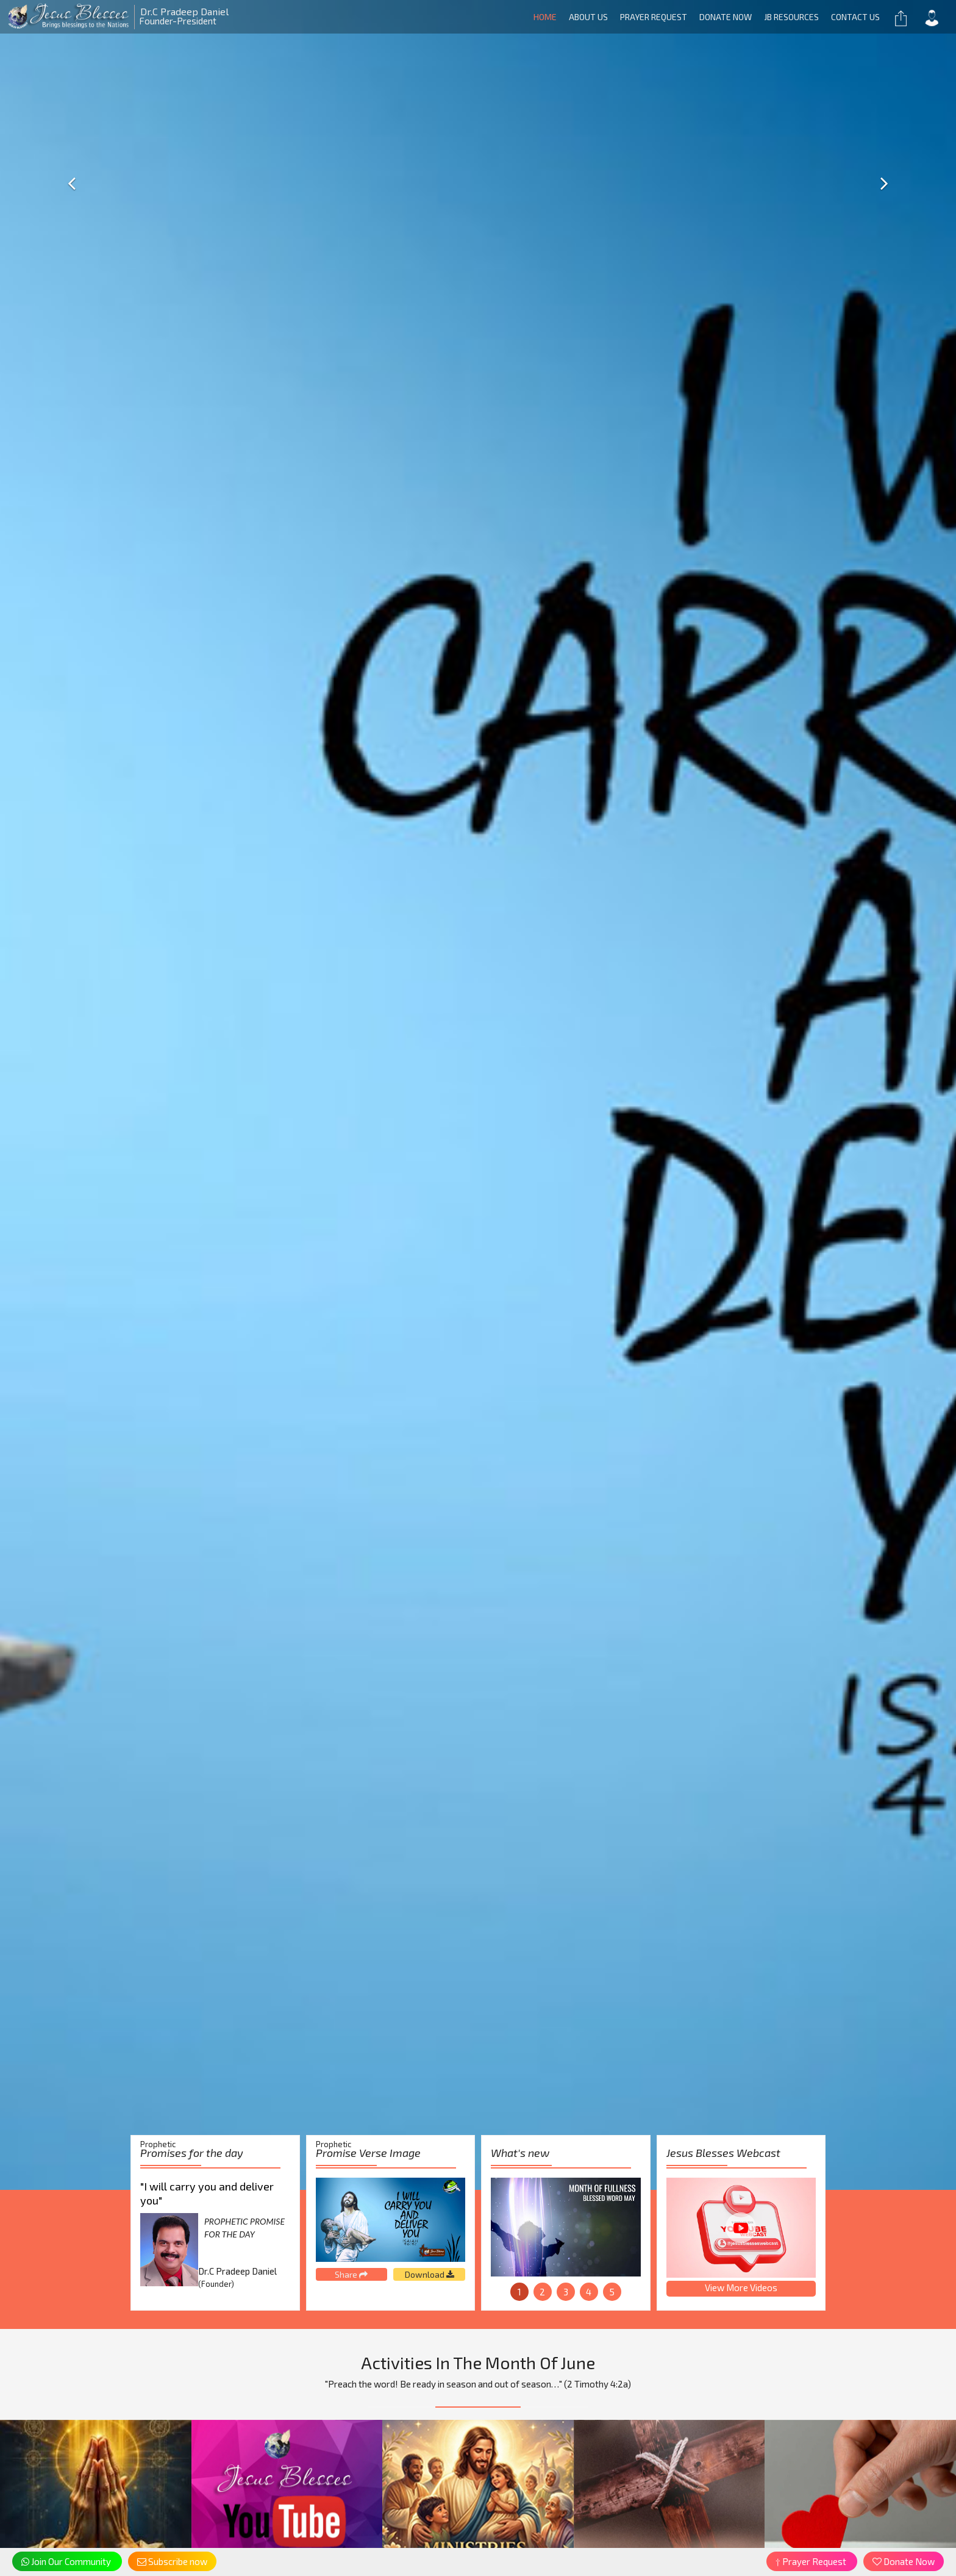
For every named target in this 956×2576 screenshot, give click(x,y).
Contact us (855, 17)
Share (351, 2274)
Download (429, 2274)
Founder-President (114, 16)
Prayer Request (653, 17)
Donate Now (725, 17)
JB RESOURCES (791, 17)
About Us (588, 17)
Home (545, 17)
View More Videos (741, 2287)
